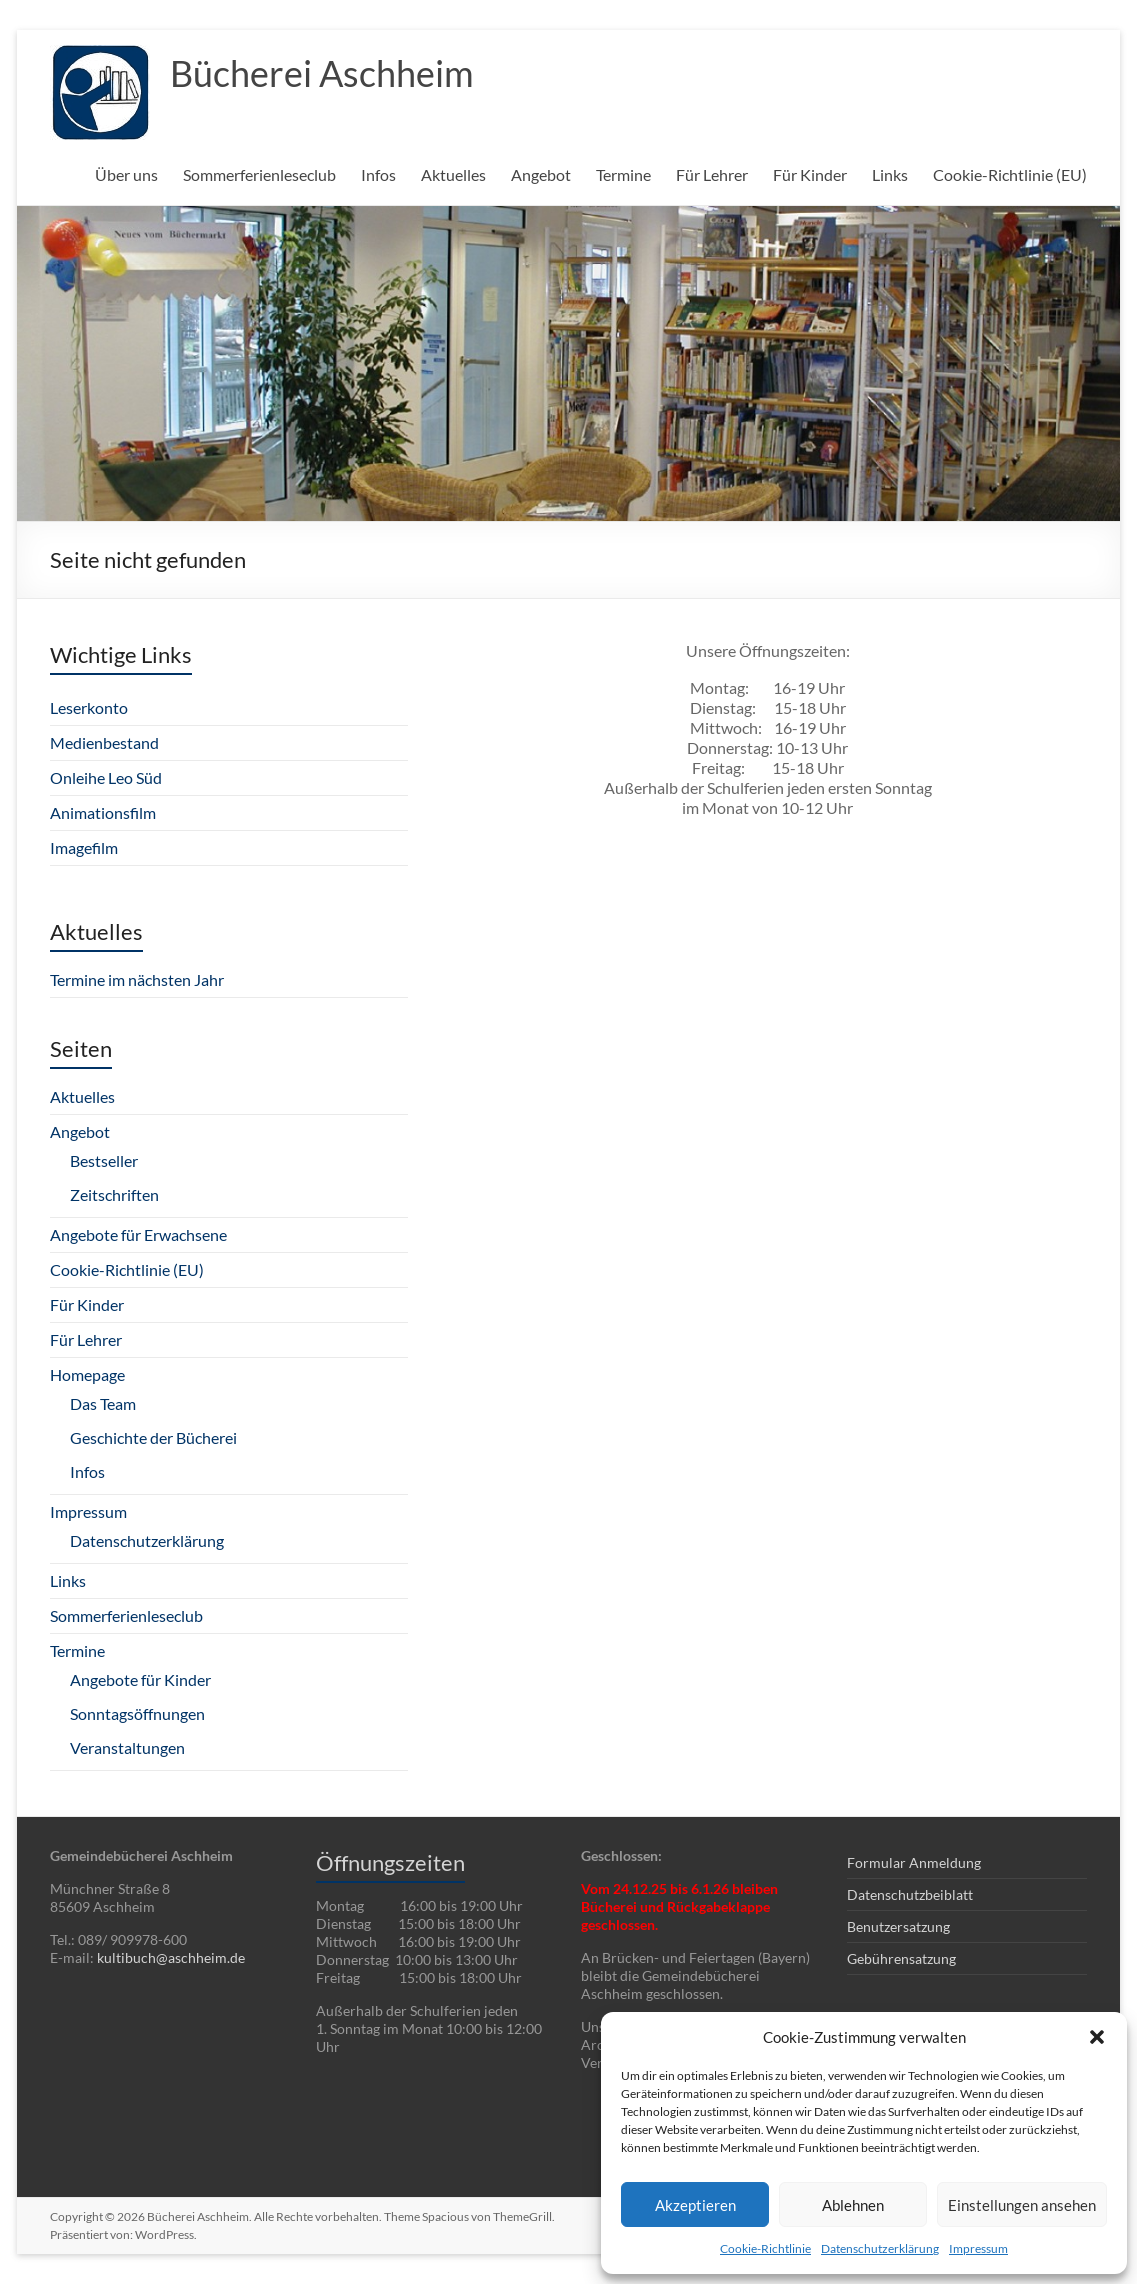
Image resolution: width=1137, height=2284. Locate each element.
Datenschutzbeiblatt (910, 1894)
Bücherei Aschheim (322, 73)
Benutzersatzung (898, 1926)
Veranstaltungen (127, 1747)
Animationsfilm (103, 812)
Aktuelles (453, 174)
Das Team (103, 1403)
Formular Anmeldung (914, 1862)
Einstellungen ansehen (1022, 2205)
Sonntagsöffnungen (137, 1713)
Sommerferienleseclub (259, 174)
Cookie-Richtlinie (765, 2248)
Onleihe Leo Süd (106, 777)
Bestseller (104, 1160)
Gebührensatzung (901, 1958)
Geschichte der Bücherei (153, 1437)
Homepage (87, 1374)
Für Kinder (810, 174)
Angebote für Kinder (140, 1679)
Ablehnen (853, 2205)
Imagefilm (84, 847)
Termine (623, 174)
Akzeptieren (695, 2205)
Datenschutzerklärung (880, 2248)
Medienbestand (104, 742)
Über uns (126, 174)
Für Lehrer (712, 174)
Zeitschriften (114, 1194)
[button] (1097, 2037)
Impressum (978, 2248)
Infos (378, 174)
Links (890, 174)
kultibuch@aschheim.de (171, 1957)
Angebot (541, 174)
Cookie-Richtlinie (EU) (1010, 174)
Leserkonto (89, 707)
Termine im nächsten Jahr (137, 979)
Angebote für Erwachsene (138, 1234)
